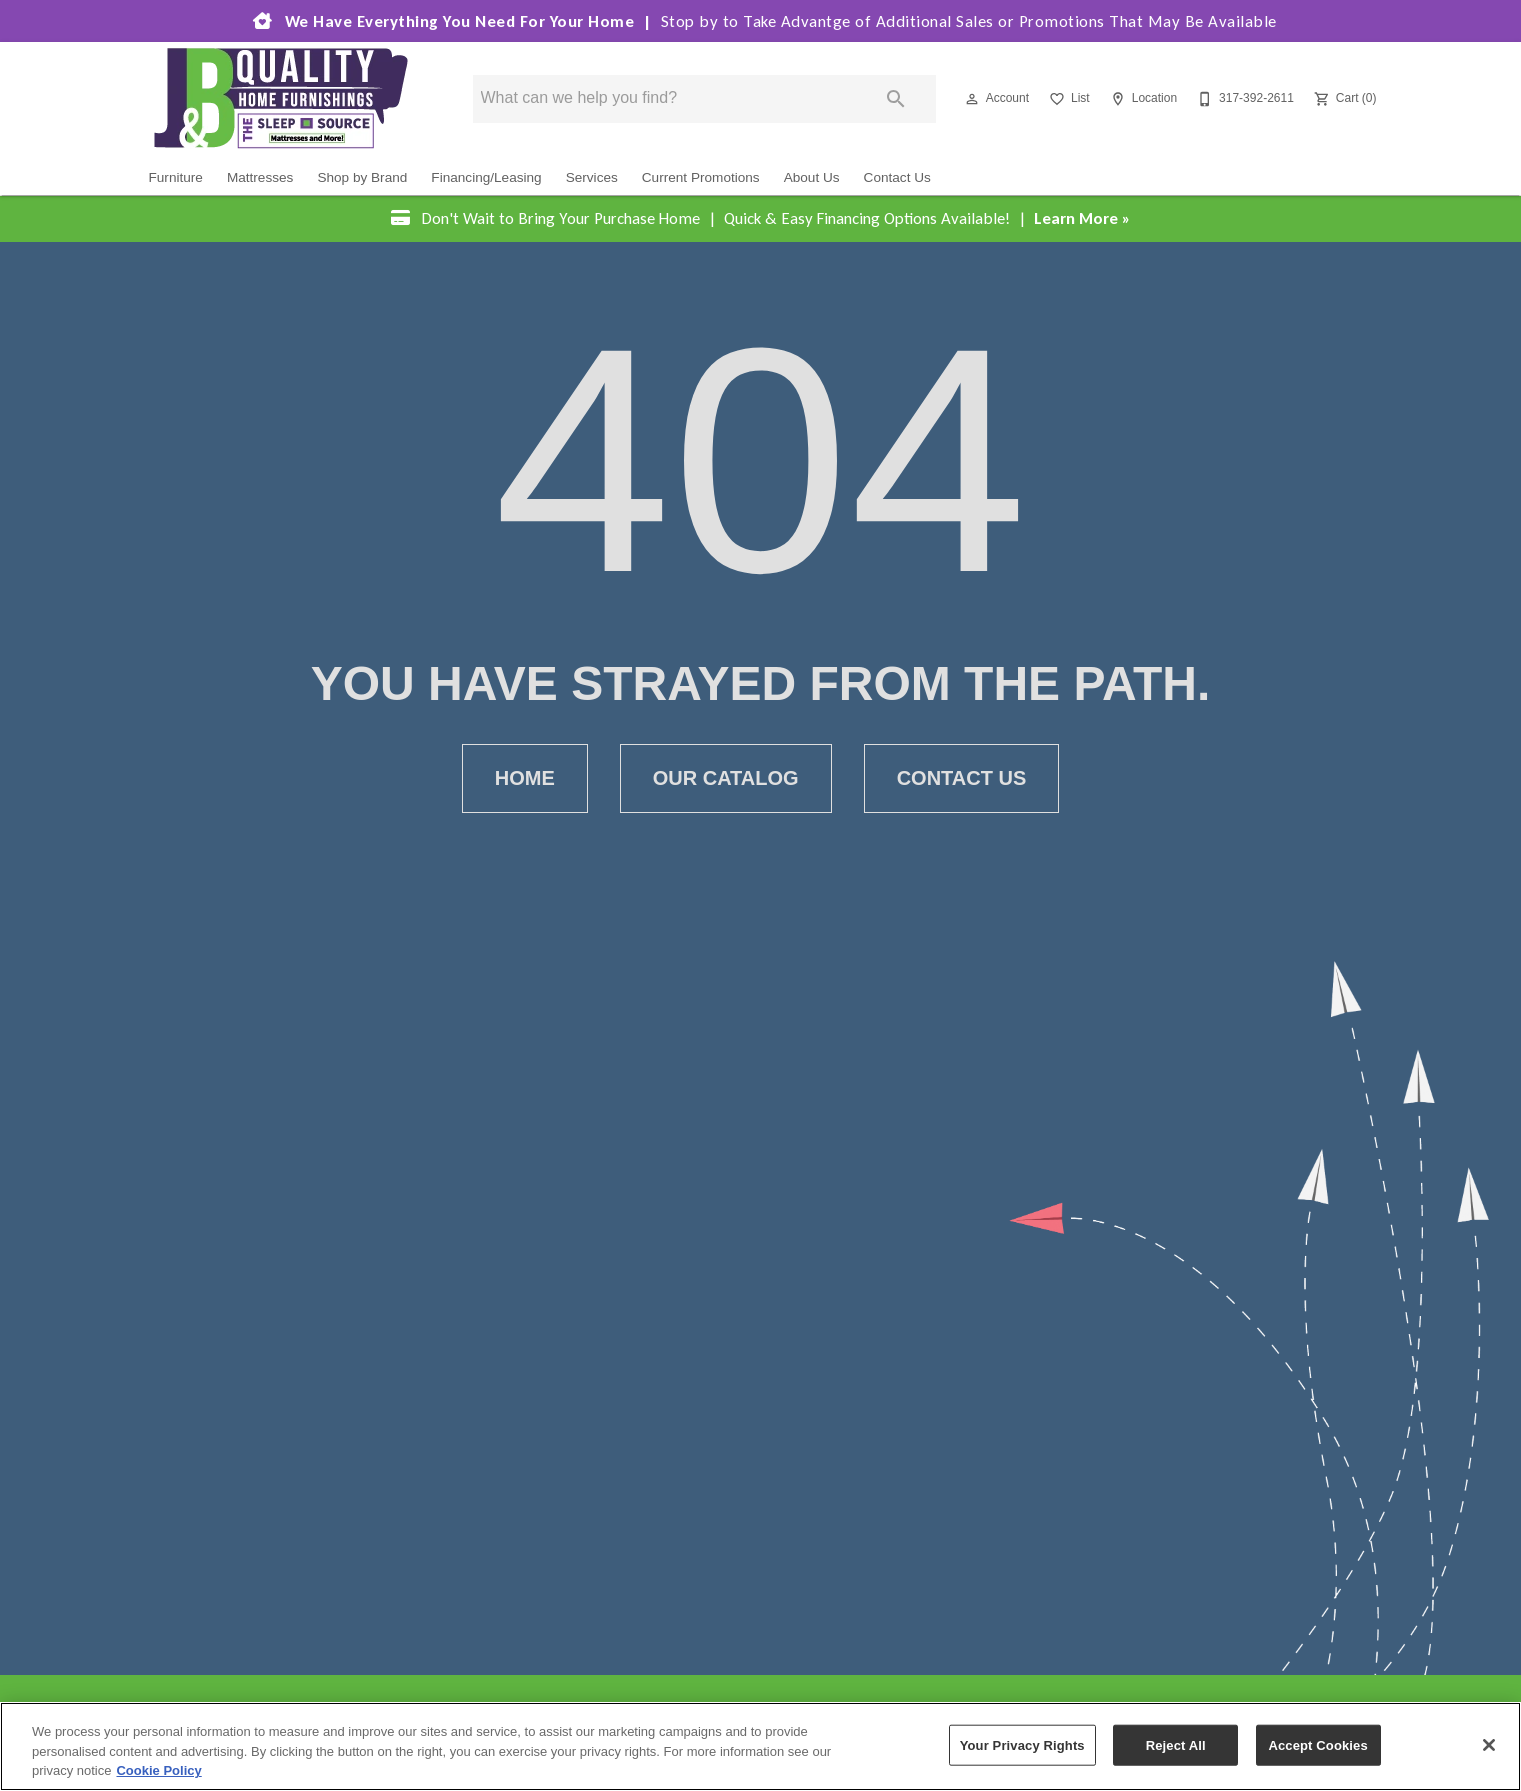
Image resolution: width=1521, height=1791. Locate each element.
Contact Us (897, 178)
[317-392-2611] (1243, 100)
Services (592, 178)
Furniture (176, 178)
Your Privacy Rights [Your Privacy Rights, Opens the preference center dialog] (1022, 1744)
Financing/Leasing (486, 178)
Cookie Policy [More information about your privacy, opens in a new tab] (158, 1770)
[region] (760, 1746)
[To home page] (281, 99)
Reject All (1176, 1744)
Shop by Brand (362, 178)
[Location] (1141, 100)
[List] (1067, 100)
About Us (812, 178)
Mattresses (260, 178)
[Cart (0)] (1343, 100)
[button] (972, 100)
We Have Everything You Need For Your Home (761, 22)
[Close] (1489, 1745)
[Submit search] (896, 100)
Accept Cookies (1317, 1744)
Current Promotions (701, 178)
